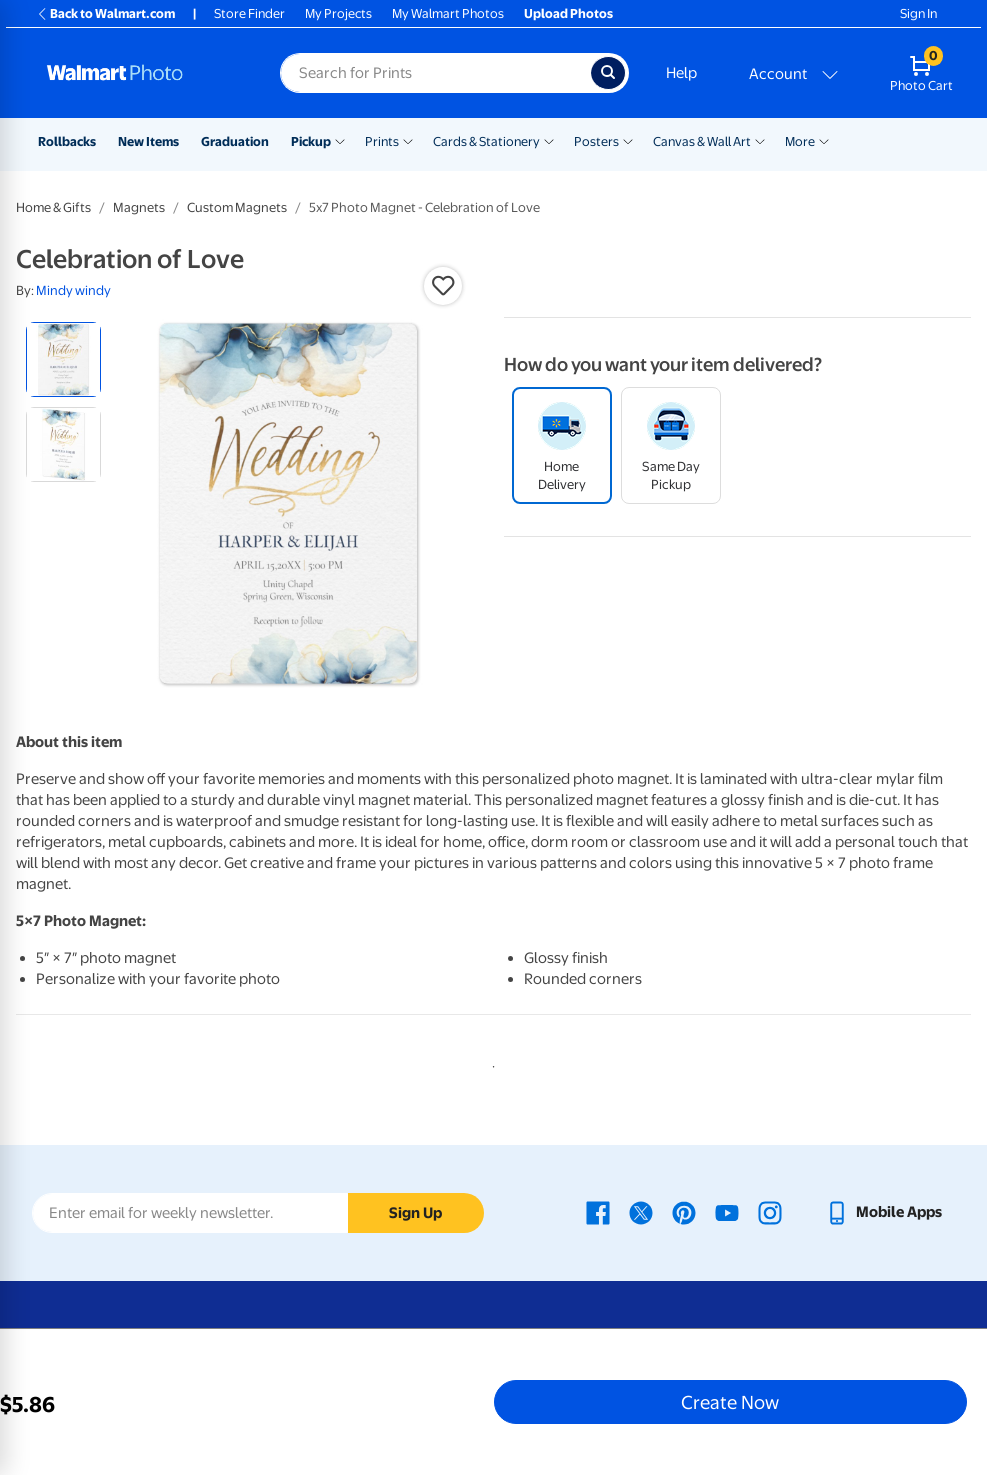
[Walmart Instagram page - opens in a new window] (770, 1212)
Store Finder (249, 13)
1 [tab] (490, 1063)
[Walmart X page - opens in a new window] (641, 1212)
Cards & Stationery (486, 141)
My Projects (338, 13)
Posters (596, 141)
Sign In (918, 13)
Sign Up (415, 1213)
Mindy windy (73, 290)
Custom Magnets (237, 207)
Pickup (311, 141)
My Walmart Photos (448, 13)
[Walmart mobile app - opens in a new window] (883, 1212)
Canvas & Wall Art (702, 141)
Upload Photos (568, 13)
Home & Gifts (53, 207)
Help (681, 73)
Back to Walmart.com (105, 13)
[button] (443, 286)
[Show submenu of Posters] (628, 140)
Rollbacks (67, 141)
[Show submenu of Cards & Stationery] (549, 140)
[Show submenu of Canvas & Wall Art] (760, 140)
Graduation (235, 141)
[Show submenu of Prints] (408, 140)
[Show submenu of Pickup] (340, 140)
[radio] (63, 359)
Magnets (139, 207)
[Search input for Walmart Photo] (435, 73)
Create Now (730, 1402)
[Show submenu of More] (824, 140)
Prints (382, 141)
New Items (148, 141)
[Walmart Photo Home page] (142, 73)
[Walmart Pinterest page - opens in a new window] (684, 1212)
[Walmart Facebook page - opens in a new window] (598, 1212)
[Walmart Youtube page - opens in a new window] (727, 1212)
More (800, 141)
